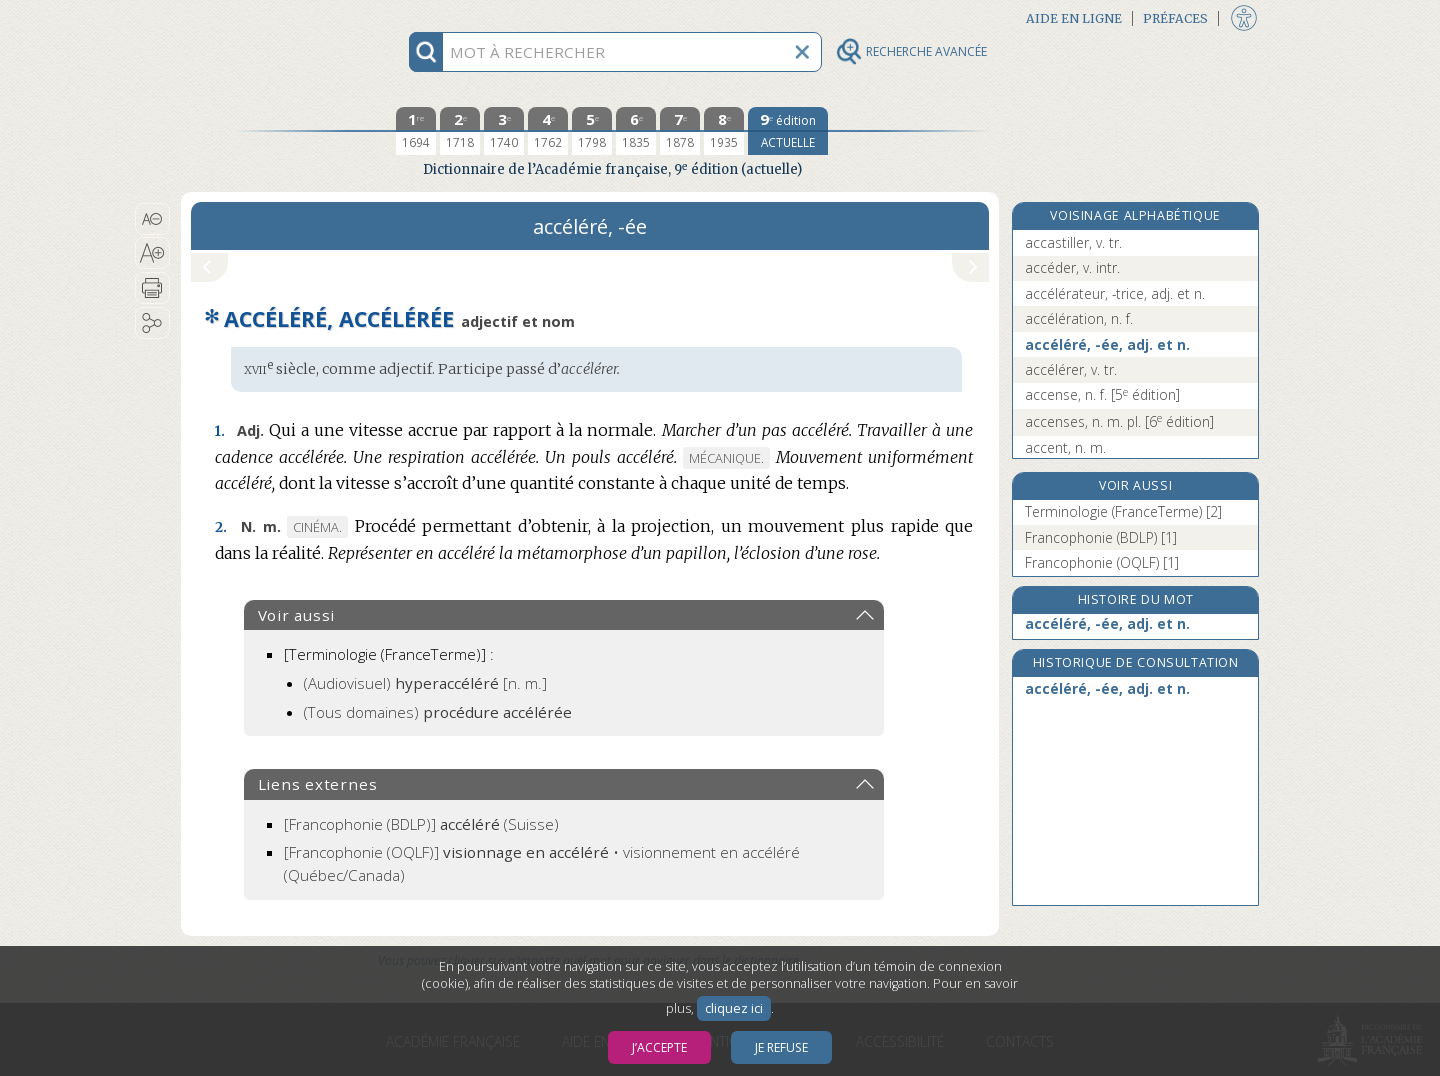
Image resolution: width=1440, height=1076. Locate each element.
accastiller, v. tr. (1073, 242)
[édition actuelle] (788, 131)
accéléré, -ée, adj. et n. (1107, 344)
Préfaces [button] (1175, 18)
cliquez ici (734, 1008)
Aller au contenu (259, 17)
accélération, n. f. (1079, 318)
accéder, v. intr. (1072, 267)
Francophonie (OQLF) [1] (1102, 562)
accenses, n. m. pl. (1119, 421)
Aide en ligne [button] (1074, 18)
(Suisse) (421, 824)
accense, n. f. (1102, 394)
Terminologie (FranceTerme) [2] (1123, 511)
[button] (152, 219)
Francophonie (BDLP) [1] (1101, 537)
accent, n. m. (1065, 447)
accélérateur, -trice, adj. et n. (1115, 293)
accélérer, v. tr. (1071, 369)
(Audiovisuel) (425, 683)
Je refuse (781, 1047)
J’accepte (659, 1047)
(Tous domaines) (438, 712)
